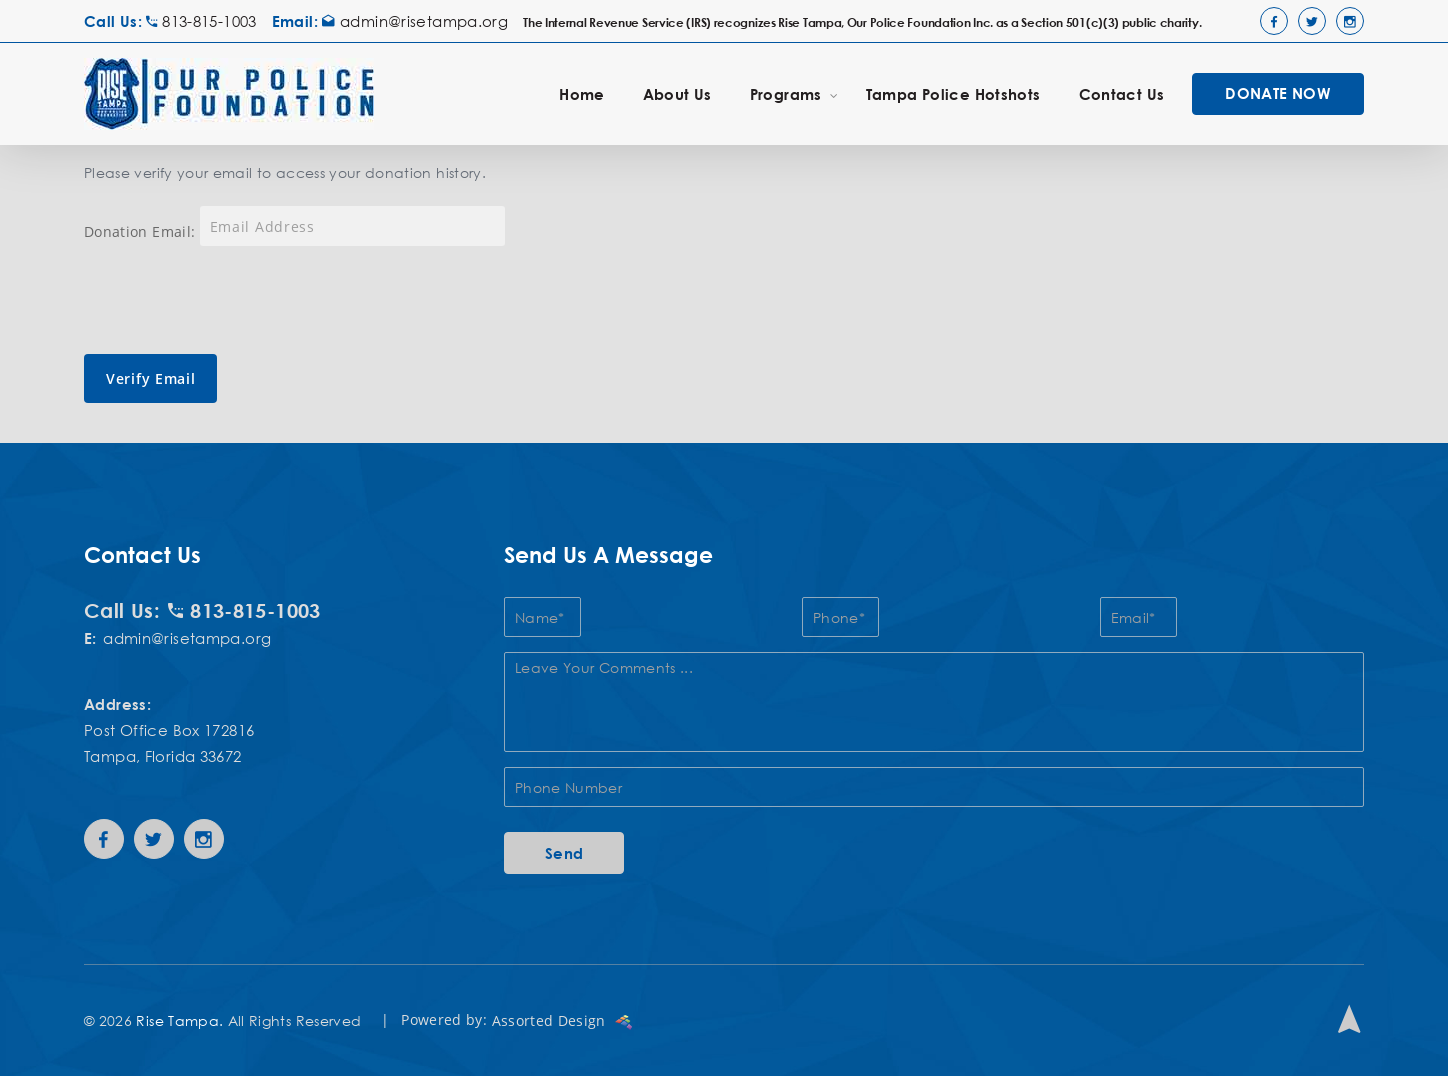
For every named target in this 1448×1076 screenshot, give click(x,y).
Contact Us (1122, 94)
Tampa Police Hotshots (953, 94)
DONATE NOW (1278, 93)
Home (582, 94)
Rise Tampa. (179, 1020)
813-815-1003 (201, 21)
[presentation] (236, 300)
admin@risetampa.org (415, 21)
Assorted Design (562, 1020)
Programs (794, 93)
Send (564, 853)
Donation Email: (139, 231)
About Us (677, 94)
